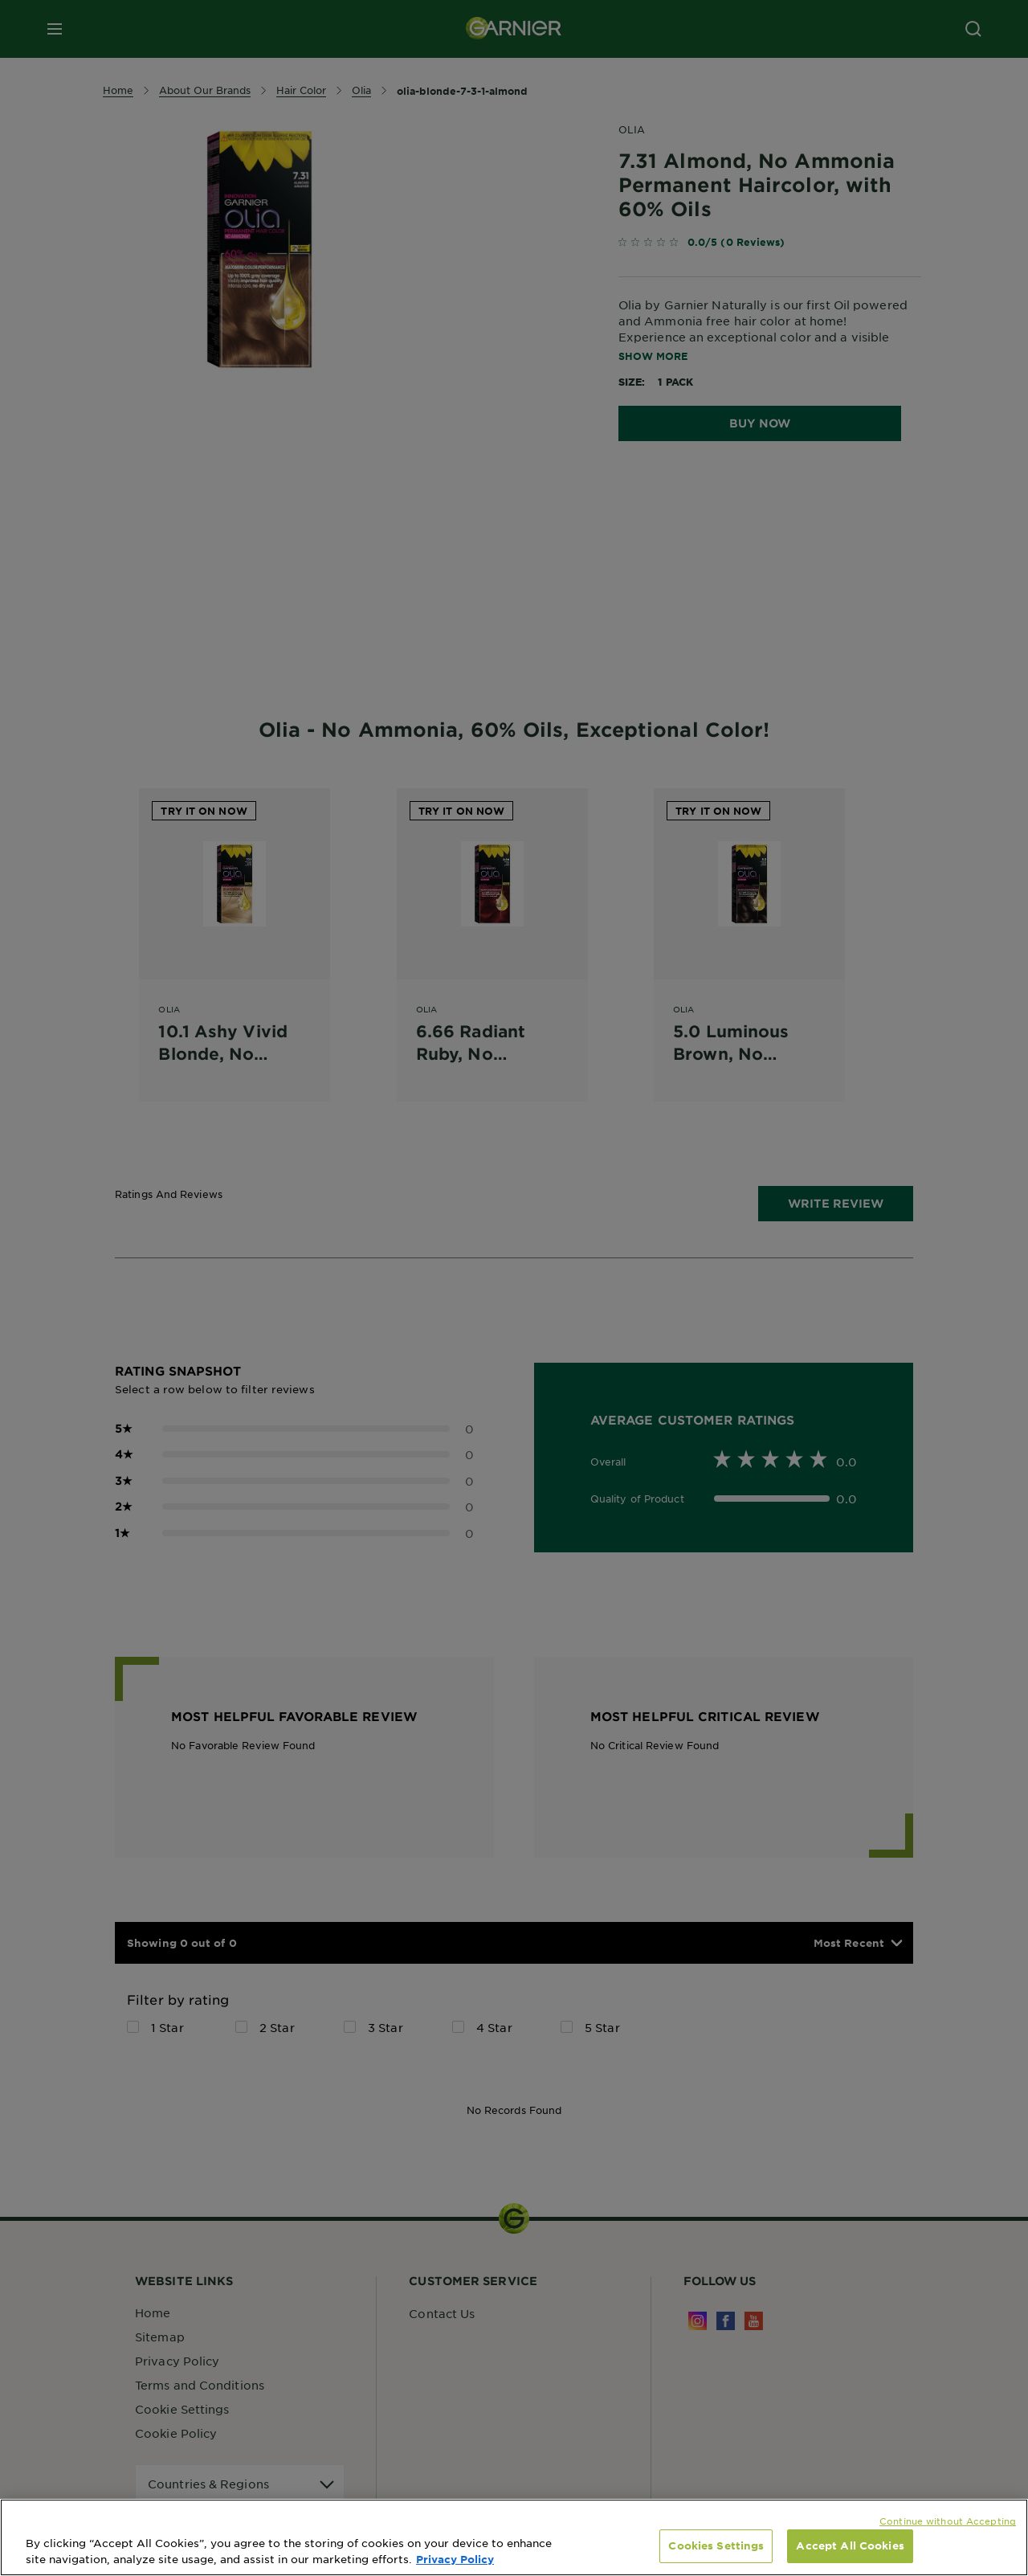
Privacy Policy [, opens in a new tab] (455, 2559)
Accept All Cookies (850, 2545)
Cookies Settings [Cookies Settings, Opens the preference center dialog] (716, 2545)
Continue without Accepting (947, 2520)
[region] (514, 2537)
